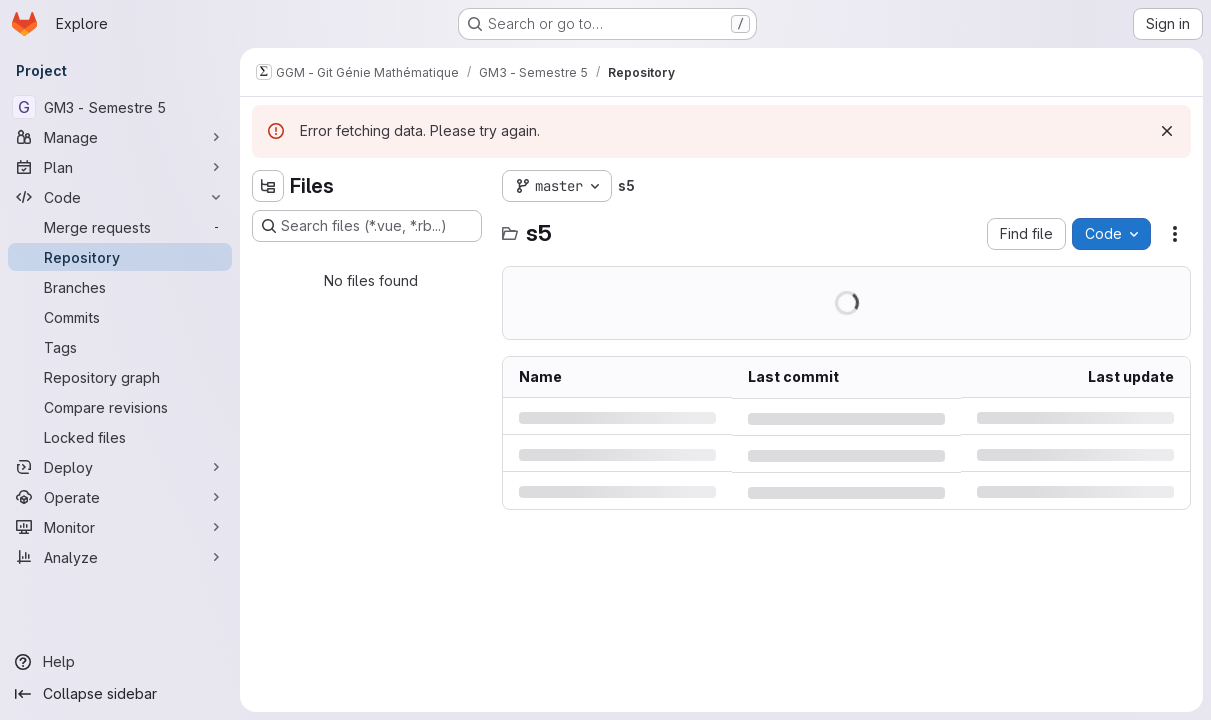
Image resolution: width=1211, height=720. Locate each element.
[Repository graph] (120, 377)
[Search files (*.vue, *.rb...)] (367, 226)
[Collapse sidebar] (120, 694)
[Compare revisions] (120, 407)
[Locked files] (120, 437)
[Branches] (120, 287)
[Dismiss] (1167, 131)
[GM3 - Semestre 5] (120, 107)
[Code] (120, 197)
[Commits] (120, 317)
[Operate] (120, 497)
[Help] (120, 662)
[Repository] (120, 257)
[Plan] (120, 167)
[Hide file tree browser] (268, 186)
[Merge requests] (120, 227)
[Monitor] (120, 527)
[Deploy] (120, 467)
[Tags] (120, 347)
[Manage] (120, 137)
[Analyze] (120, 557)
